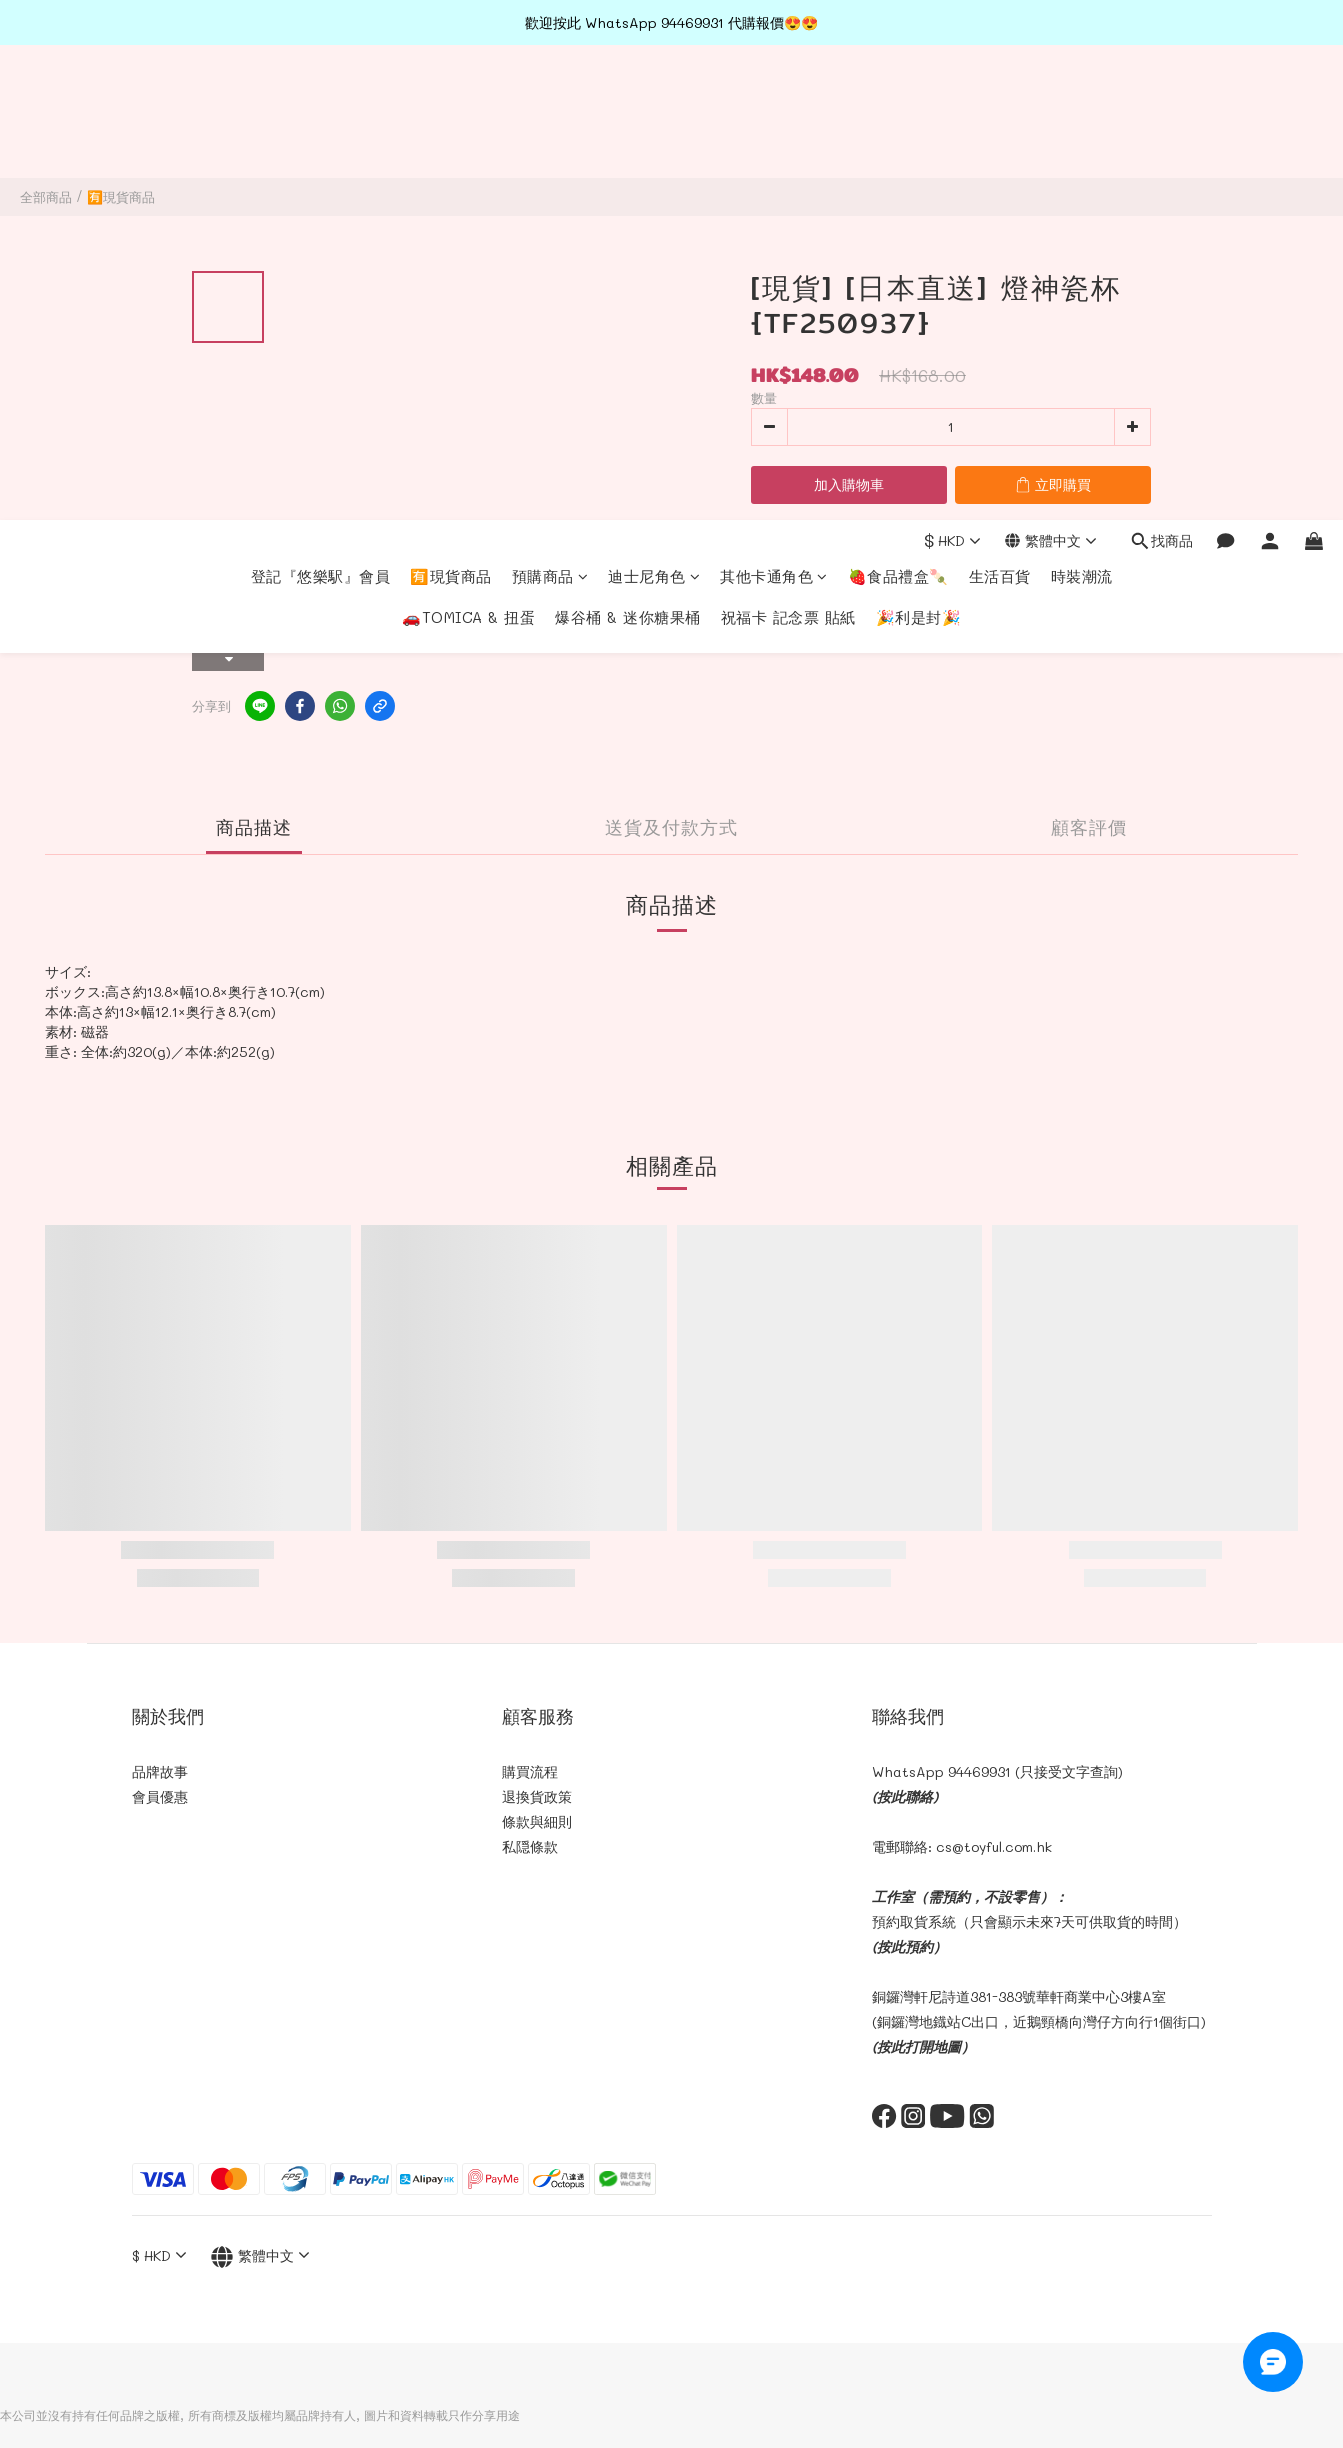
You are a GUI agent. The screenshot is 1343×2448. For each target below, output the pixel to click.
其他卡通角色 (774, 101)
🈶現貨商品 (451, 101)
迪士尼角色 (654, 101)
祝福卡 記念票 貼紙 (788, 142)
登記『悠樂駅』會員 (321, 101)
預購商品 (550, 101)
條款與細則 (537, 1821)
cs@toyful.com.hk (994, 1846)
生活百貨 (1000, 101)
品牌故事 (160, 1771)
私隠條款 (530, 1846)
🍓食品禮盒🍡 (898, 101)
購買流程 (530, 1771)
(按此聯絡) (905, 1796)
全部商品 (46, 196)
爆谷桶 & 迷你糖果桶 (628, 142)
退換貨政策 (537, 1796)
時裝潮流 (1082, 101)
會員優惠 (160, 1796)
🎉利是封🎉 (919, 142)
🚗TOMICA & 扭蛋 (468, 142)
